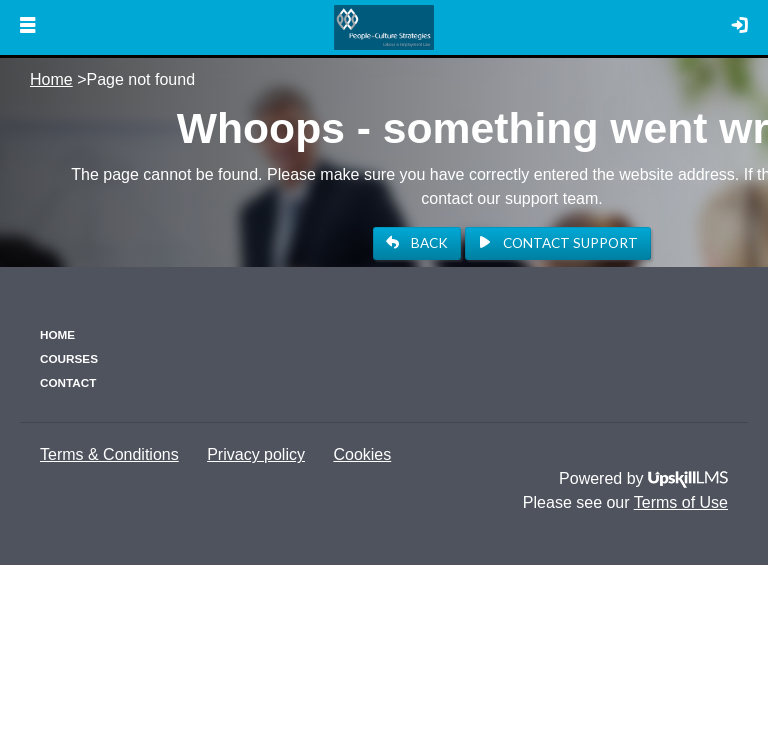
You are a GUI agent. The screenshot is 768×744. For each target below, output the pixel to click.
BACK (417, 242)
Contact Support (558, 242)
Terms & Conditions (109, 454)
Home (51, 79)
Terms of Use (681, 502)
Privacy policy (256, 454)
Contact (68, 382)
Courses (69, 358)
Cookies (362, 454)
